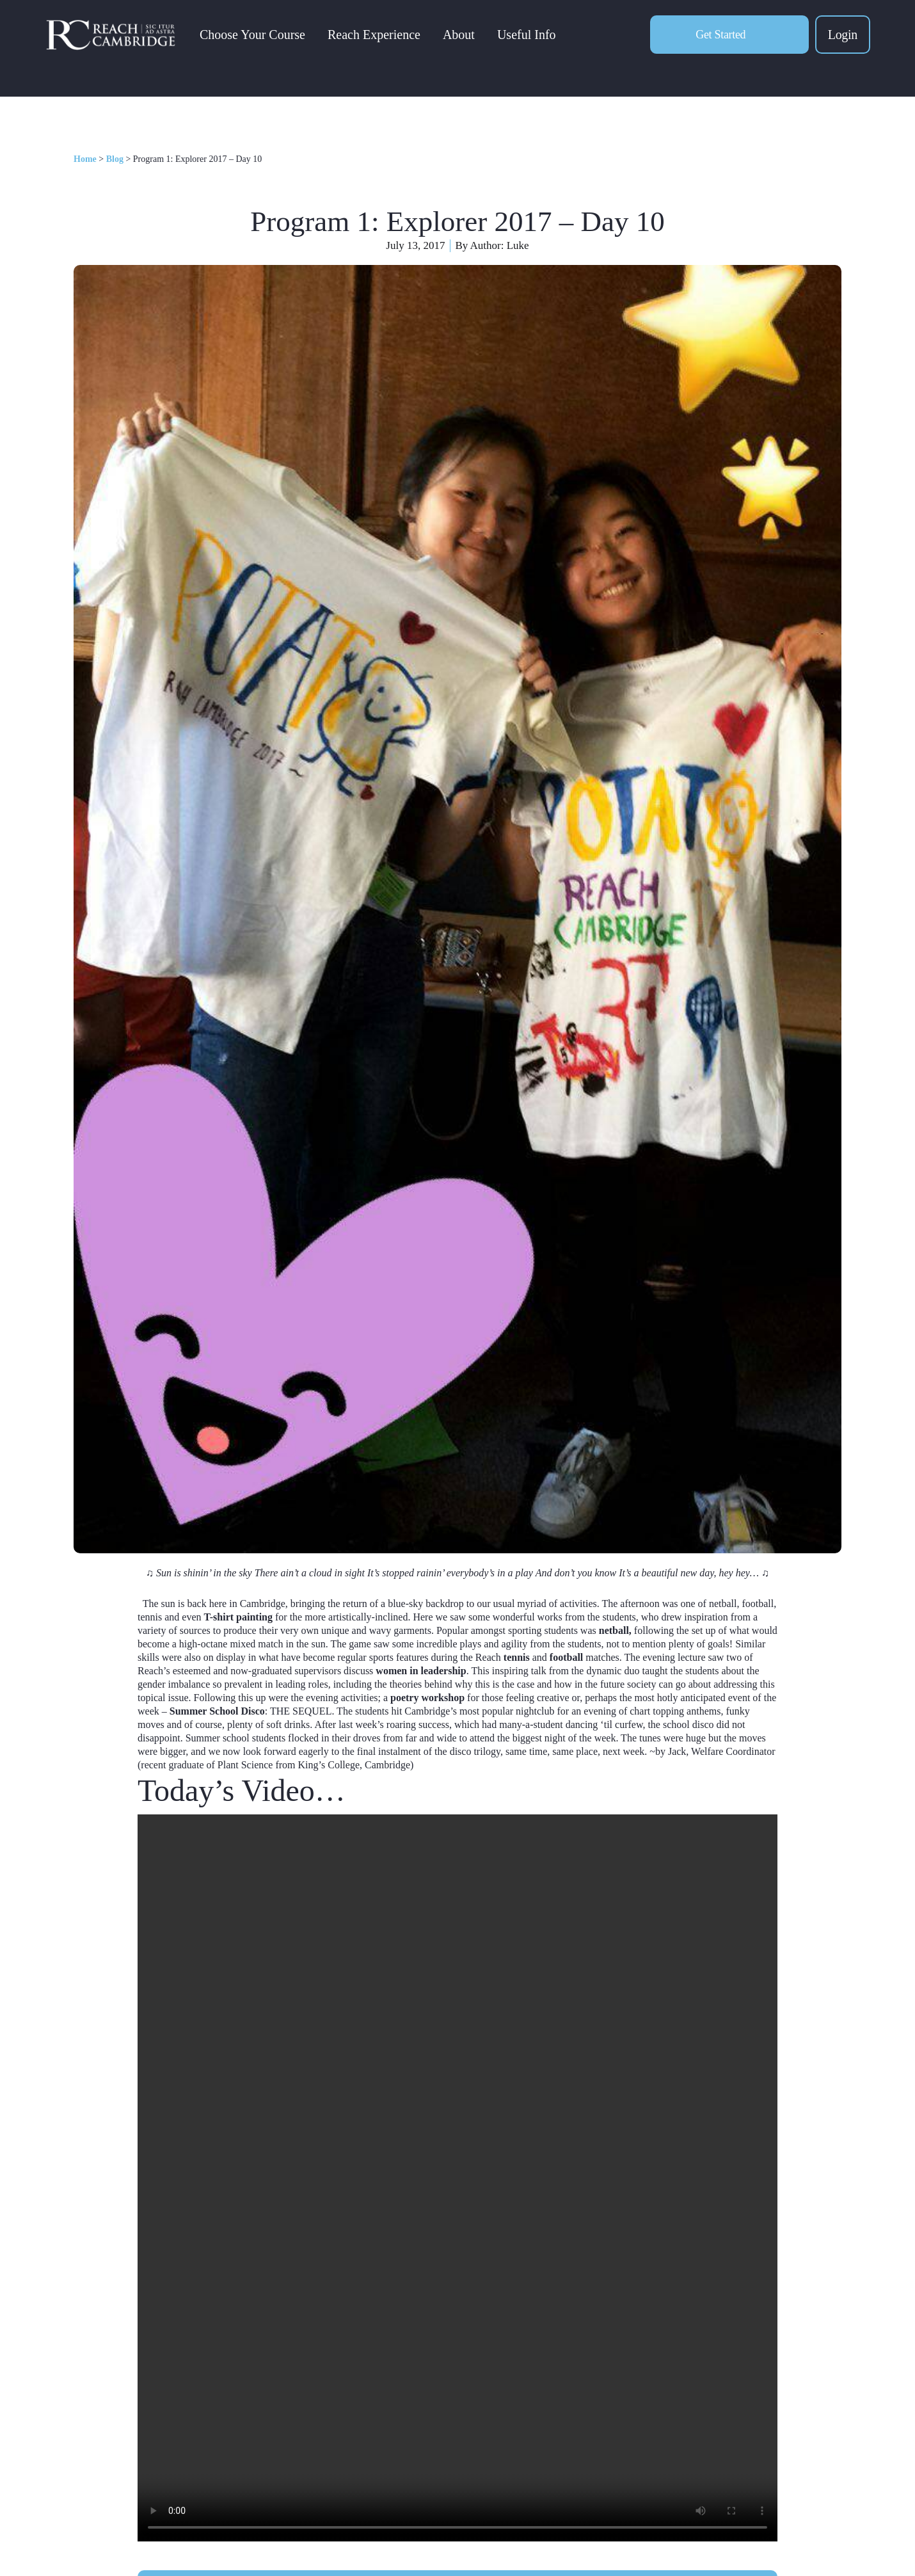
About (460, 36)
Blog (114, 159)
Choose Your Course (253, 36)
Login (842, 36)
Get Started (720, 35)
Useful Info (527, 36)
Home (85, 159)
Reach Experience (375, 36)
